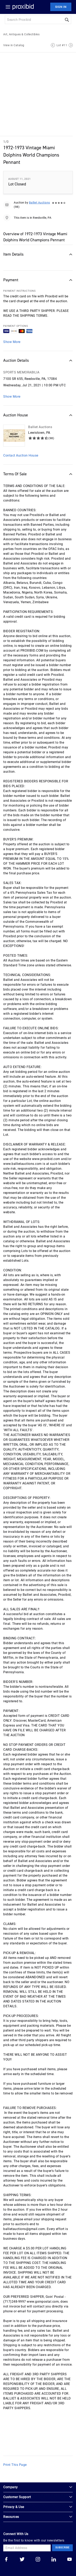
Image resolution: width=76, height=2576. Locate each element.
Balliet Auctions (39, 202)
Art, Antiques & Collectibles (21, 34)
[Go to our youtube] (69, 2559)
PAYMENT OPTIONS (15, 326)
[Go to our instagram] (38, 2559)
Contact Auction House (20, 455)
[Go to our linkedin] (54, 2559)
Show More (11, 342)
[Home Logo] (23, 7)
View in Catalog (13, 45)
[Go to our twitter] (22, 2559)
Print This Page (15, 2465)
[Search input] (34, 19)
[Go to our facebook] (6, 2559)
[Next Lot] (71, 45)
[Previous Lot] (53, 45)
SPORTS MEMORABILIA (21, 372)
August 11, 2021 (19, 179)
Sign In (60, 6)
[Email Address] (27, 2548)
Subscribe (62, 2547)
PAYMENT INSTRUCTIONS (19, 290)
